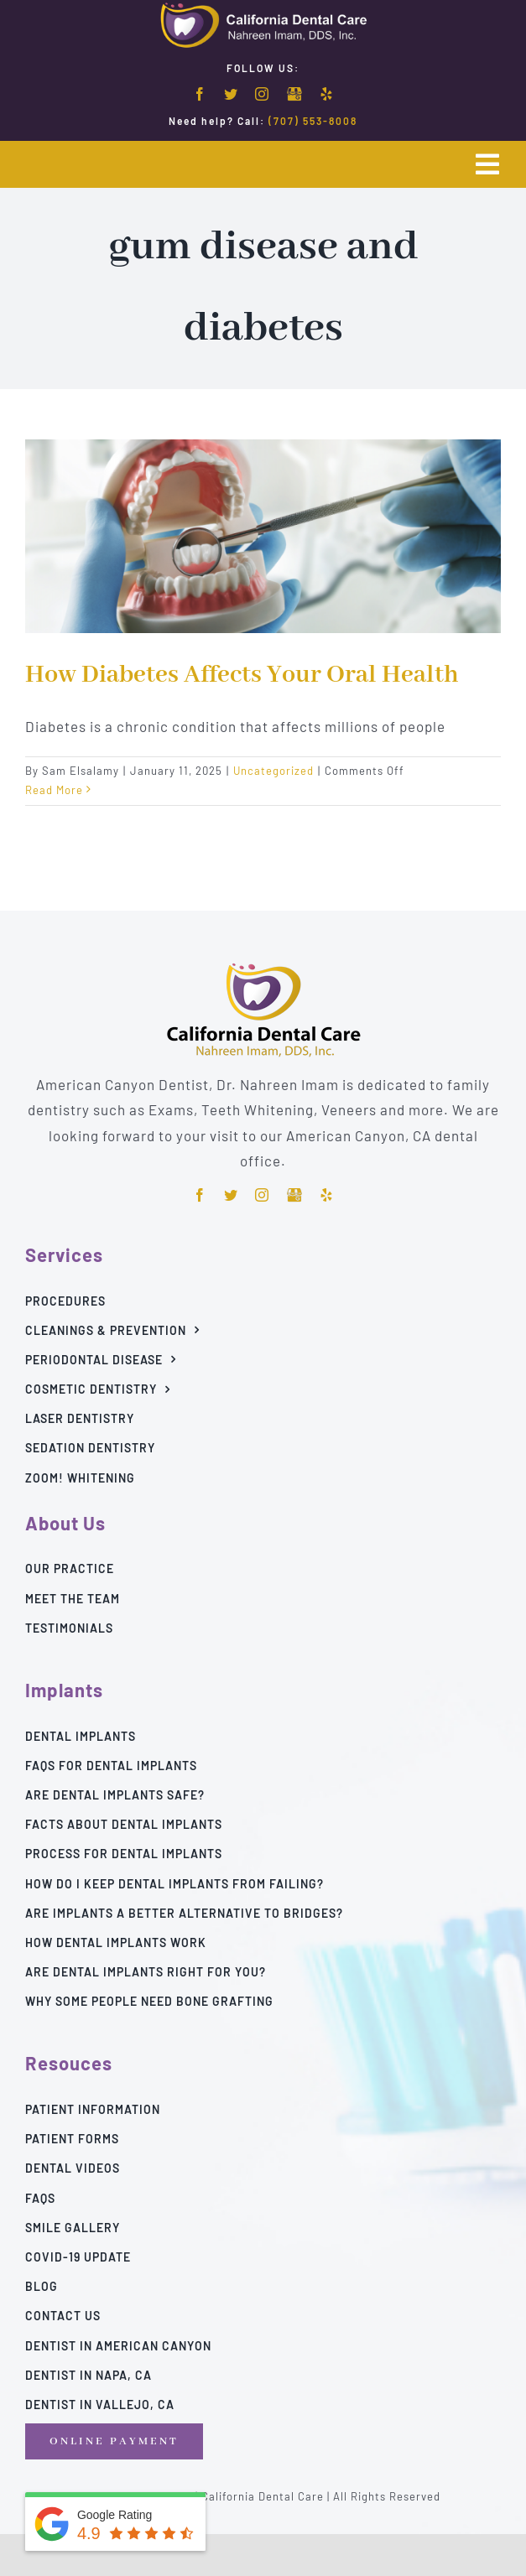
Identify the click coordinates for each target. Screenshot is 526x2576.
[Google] (294, 94)
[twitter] (231, 94)
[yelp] (327, 94)
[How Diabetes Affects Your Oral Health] (263, 536)
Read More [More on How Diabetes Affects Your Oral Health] (54, 790)
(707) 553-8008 (312, 121)
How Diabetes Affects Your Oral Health (242, 675)
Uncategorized (273, 770)
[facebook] (200, 94)
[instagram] (262, 94)
